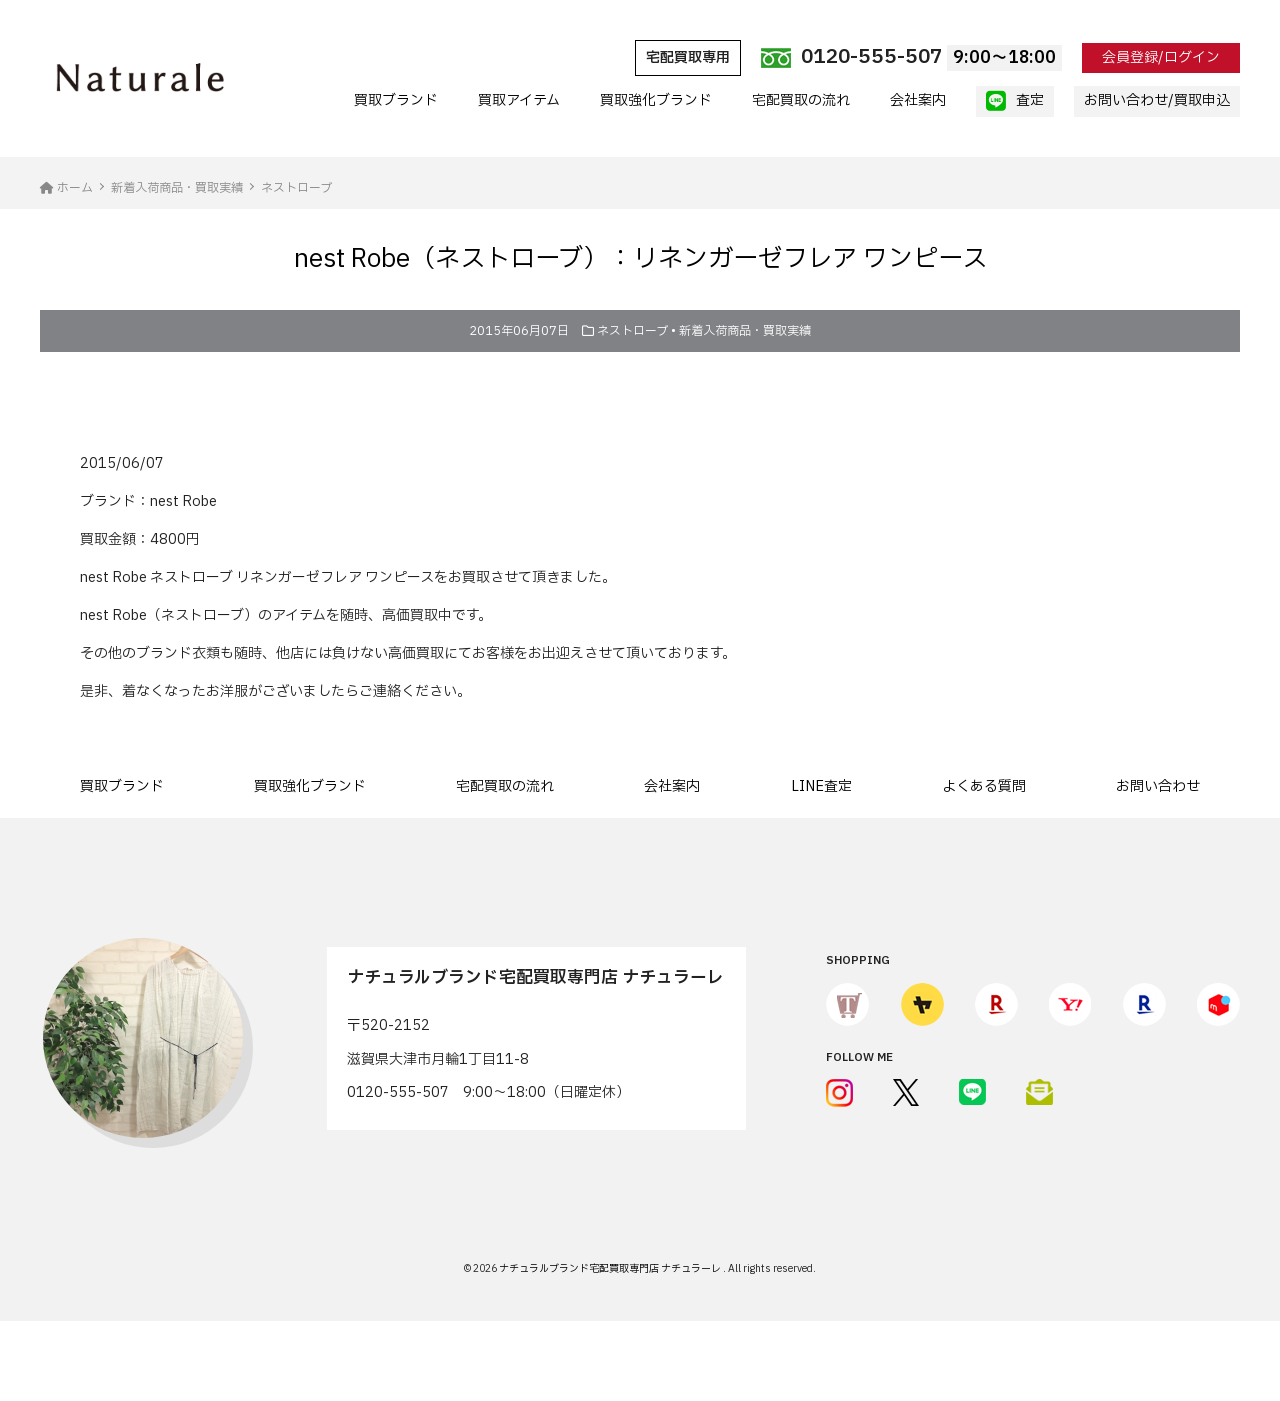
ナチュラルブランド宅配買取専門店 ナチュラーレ (611, 1268)
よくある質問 (984, 786)
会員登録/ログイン (1161, 57)
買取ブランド (396, 100)
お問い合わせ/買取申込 (1157, 100)
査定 (1015, 101)
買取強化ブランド (656, 100)
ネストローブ (632, 331)
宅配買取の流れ (801, 100)
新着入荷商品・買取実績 (745, 331)
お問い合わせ (1158, 786)
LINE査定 (821, 786)
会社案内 (918, 100)
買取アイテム (519, 100)
